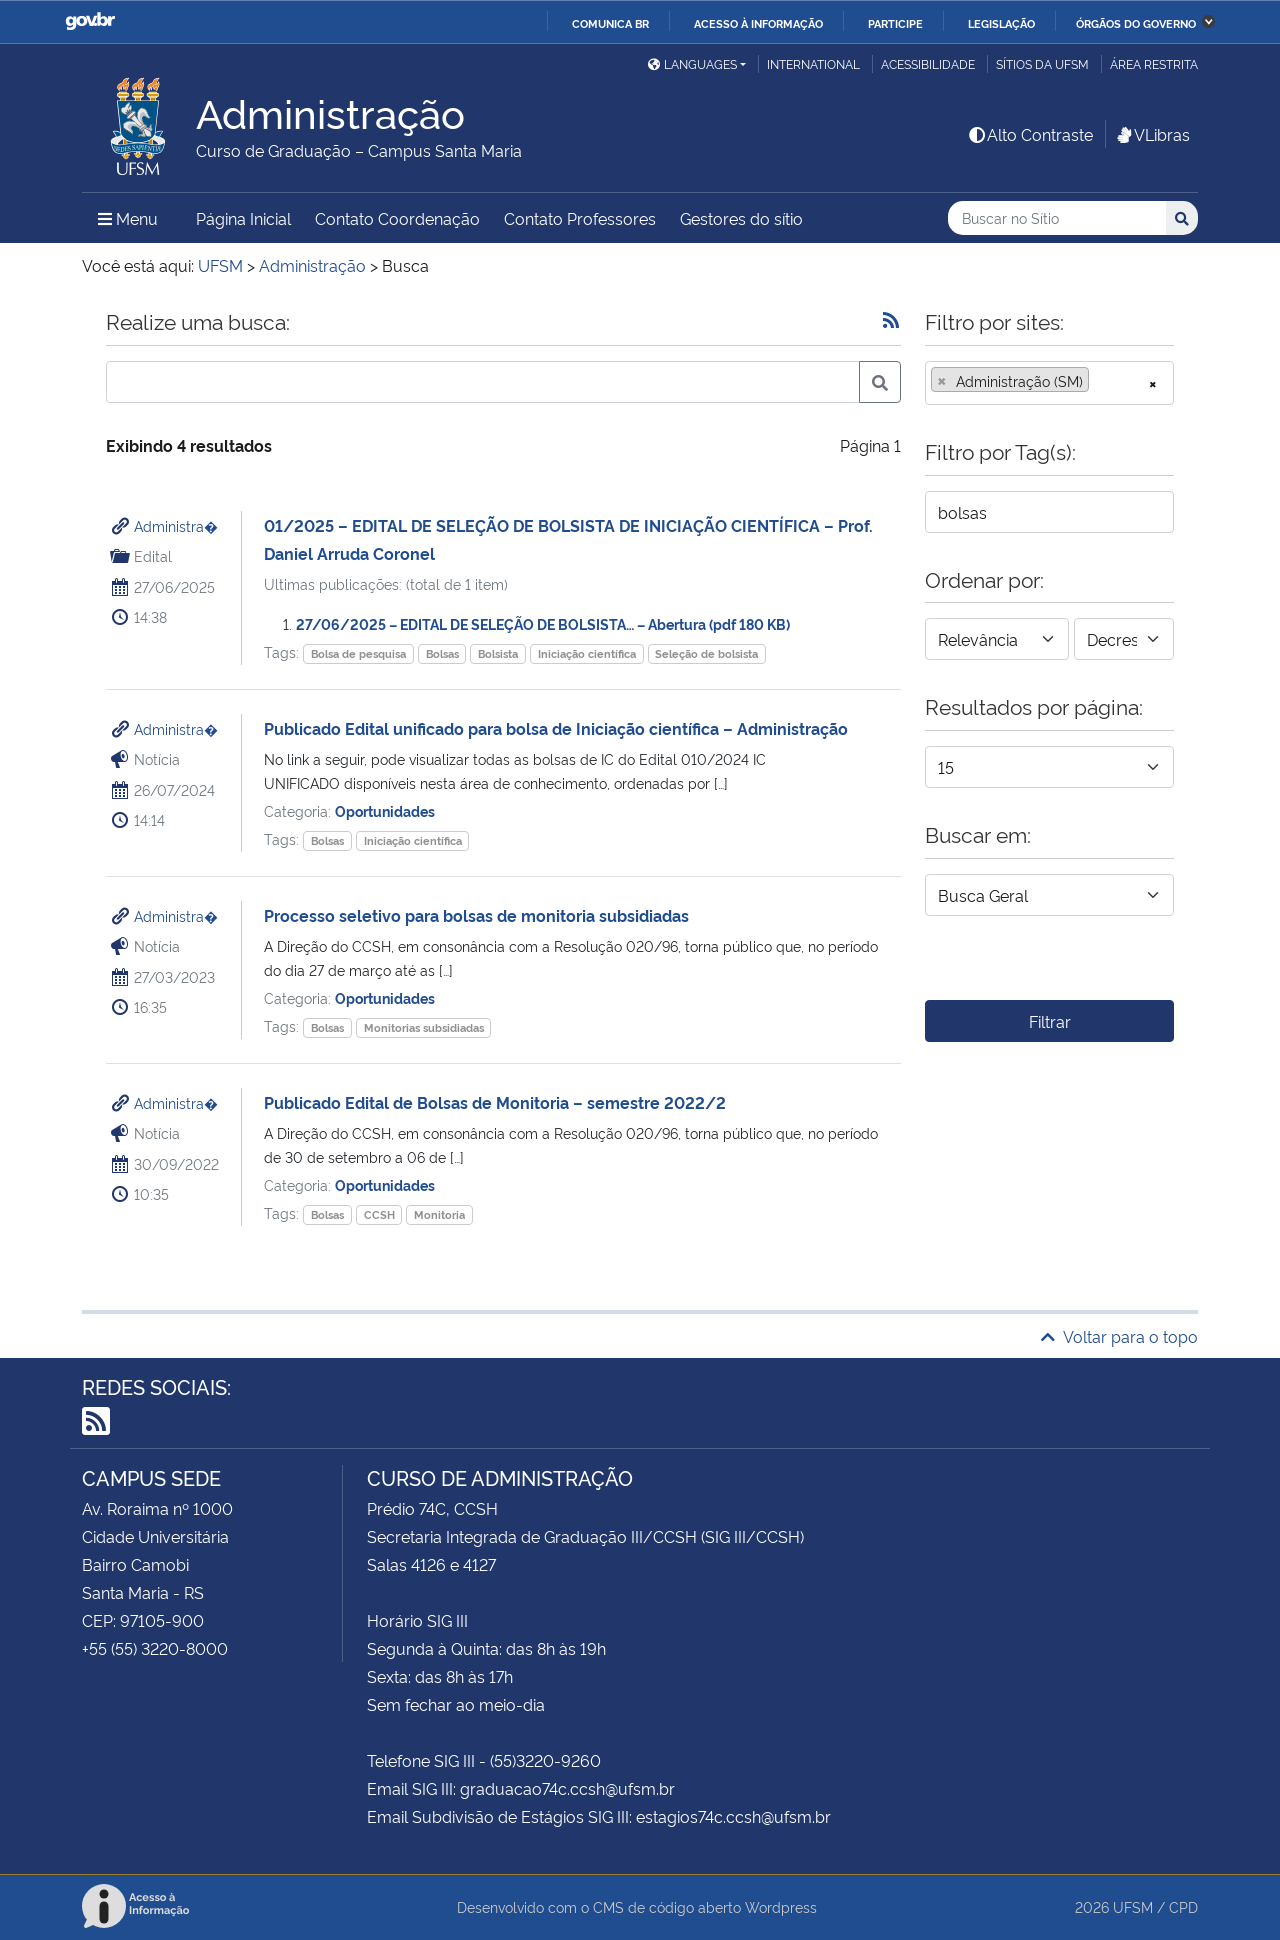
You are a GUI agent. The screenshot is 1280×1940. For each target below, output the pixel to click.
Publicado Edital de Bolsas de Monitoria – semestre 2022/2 (495, 1102)
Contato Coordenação (397, 218)
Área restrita (1154, 63)
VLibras (1152, 134)
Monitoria (439, 1214)
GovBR (90, 21)
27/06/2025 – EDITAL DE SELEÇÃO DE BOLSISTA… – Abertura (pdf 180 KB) (543, 623)
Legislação (1001, 23)
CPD (1183, 1906)
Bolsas (442, 653)
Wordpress (781, 1906)
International (813, 63)
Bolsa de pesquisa (358, 653)
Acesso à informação (758, 23)
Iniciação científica (587, 653)
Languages (692, 63)
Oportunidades (385, 810)
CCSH (379, 1214)
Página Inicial (243, 218)
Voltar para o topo (1119, 1336)
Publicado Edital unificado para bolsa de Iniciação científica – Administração (556, 728)
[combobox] (1049, 383)
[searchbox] (1100, 381)
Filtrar (1050, 1021)
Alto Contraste (1030, 134)
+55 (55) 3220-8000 (155, 1648)
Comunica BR (610, 23)
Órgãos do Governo (1136, 23)
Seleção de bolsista (706, 653)
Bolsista (498, 653)
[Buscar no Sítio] (1057, 218)
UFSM (1133, 1906)
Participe (895, 23)
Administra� (176, 525)
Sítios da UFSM (1042, 63)
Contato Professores (580, 218)
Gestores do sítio (741, 218)
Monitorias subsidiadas (424, 1027)
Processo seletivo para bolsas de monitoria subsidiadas (476, 915)
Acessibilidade (928, 63)
